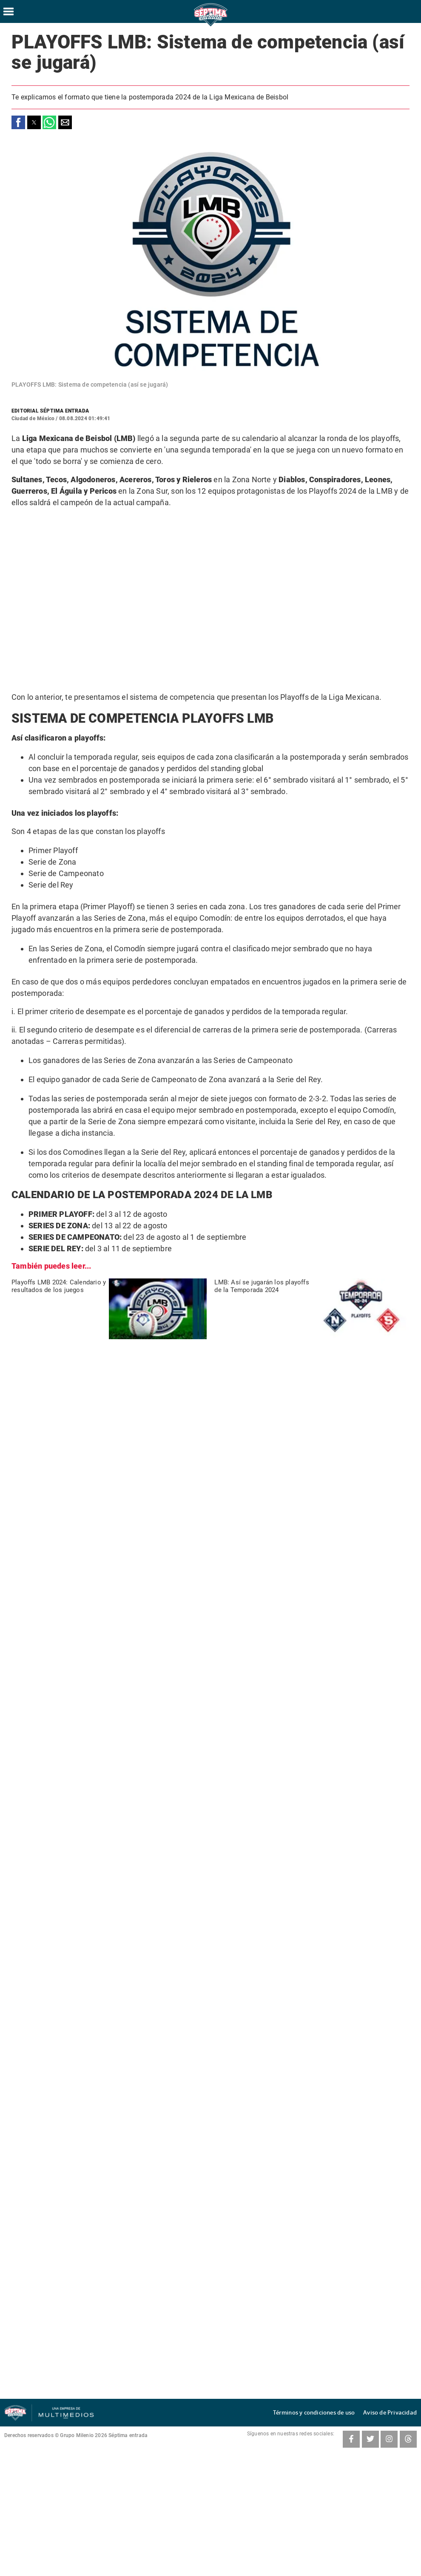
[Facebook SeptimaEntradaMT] (351, 2439)
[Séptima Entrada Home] (210, 25)
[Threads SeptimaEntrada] (408, 2439)
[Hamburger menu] (8, 11)
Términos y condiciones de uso (326, 2412)
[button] (18, 122)
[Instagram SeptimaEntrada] (389, 2439)
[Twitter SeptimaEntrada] (370, 2439)
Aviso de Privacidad (394, 2412)
